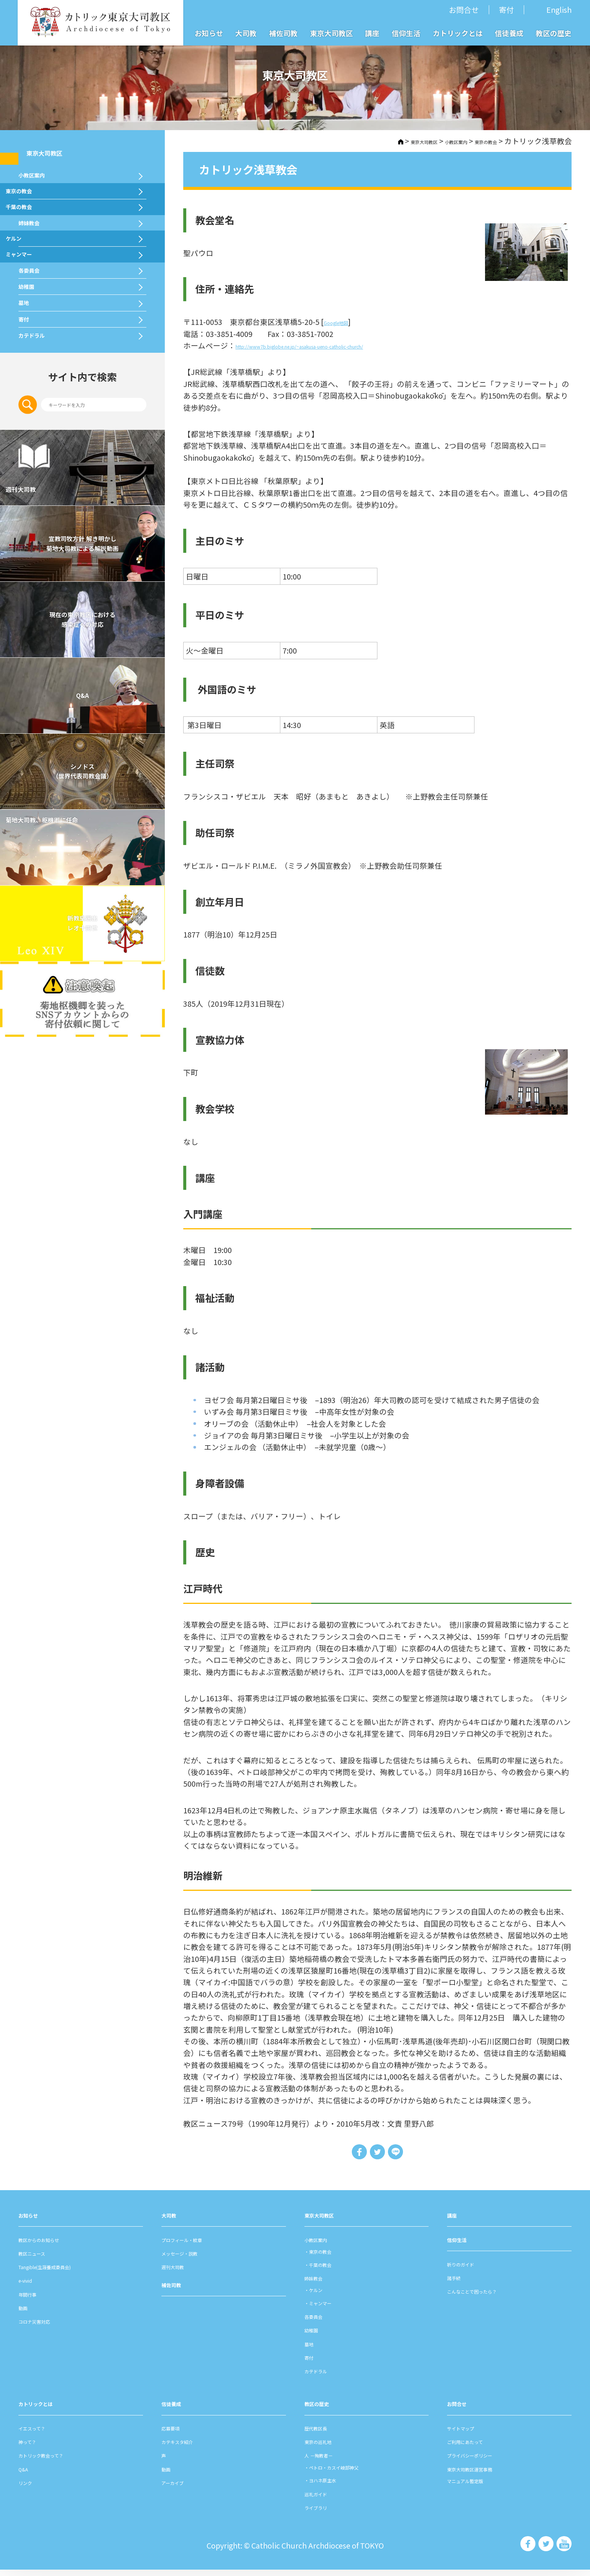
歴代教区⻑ (323, 2433)
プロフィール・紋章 (195, 2245)
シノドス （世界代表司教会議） (82, 949)
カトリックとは (458, 33)
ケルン (31, 314)
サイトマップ (469, 2433)
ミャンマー (40, 344)
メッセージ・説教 (191, 2258)
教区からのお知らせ (52, 2245)
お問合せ (464, 9)
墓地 (27, 438)
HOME (352, 141)
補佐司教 (283, 33)
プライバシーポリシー (484, 2460)
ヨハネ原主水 (334, 2485)
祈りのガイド (469, 2269)
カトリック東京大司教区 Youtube (564, 2550)
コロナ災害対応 (44, 2326)
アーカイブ (180, 2488)
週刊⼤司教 (180, 2272)
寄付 (506, 9)
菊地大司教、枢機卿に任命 (77, 1005)
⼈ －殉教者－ (327, 2460)
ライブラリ (323, 2513)
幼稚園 (31, 407)
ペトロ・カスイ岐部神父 (353, 2472)
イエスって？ (40, 2433)
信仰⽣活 (462, 2245)
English (559, 9)
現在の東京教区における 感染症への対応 (82, 797)
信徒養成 (509, 33)
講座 (372, 33)
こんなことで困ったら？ (488, 2296)
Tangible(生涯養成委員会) (62, 2272)
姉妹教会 (35, 283)
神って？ (33, 2447)
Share (352, 2155)
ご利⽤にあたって (477, 2447)
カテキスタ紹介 (187, 2447)
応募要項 (176, 2433)
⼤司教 (172, 2220)
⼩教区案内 (433, 140)
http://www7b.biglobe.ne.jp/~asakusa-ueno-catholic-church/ (342, 345)
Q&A (82, 873)
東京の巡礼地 (327, 2447)
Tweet (377, 2155)
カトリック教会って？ (55, 2460)
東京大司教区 (331, 33)
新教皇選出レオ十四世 (82, 1101)
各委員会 (35, 375)
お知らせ (209, 33)
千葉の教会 (40, 252)
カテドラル (40, 501)
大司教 (246, 33)
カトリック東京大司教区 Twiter (545, 2550)
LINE (402, 2155)
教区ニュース (40, 2258)
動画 (25, 2313)
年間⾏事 (33, 2299)
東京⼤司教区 (327, 2220)
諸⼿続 (458, 2283)
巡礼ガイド (323, 2499)
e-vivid (29, 2286)
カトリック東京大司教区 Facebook (527, 2550)
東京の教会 (478, 140)
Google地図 (343, 321)
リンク (29, 2488)
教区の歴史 (554, 33)
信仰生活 (406, 33)
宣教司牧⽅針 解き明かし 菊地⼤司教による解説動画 (82, 721)
